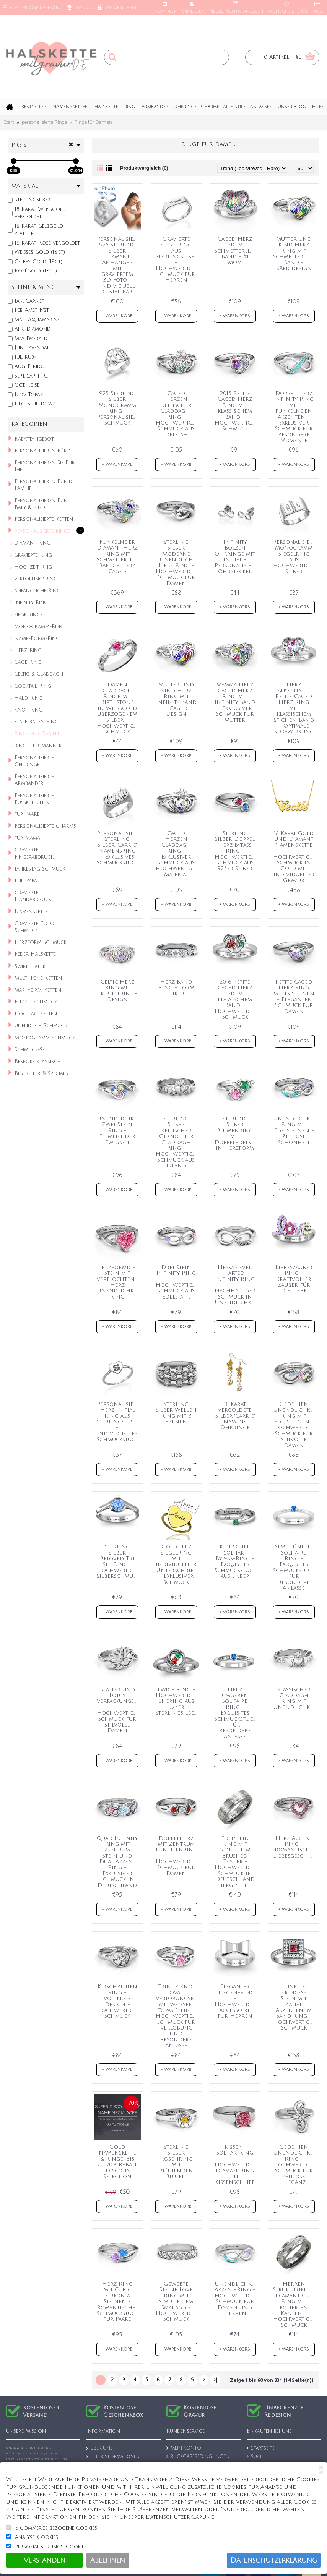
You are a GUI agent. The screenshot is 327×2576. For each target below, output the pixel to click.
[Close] (321, 2470)
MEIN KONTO (183, 2448)
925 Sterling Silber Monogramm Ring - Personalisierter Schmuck (119, 408)
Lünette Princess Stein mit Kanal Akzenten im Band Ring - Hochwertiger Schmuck (294, 2007)
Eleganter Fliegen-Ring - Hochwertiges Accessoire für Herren (236, 2001)
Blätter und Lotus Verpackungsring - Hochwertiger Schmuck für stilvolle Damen (119, 1710)
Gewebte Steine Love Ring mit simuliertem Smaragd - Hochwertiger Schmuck (177, 2301)
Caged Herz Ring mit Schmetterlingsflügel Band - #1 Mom (237, 251)
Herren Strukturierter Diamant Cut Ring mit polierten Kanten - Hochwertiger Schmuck (294, 2304)
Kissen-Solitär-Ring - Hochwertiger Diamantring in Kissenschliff (236, 2164)
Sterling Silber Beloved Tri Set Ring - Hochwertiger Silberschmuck (118, 1561)
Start (9, 122)
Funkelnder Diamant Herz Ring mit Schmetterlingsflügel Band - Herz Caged (119, 556)
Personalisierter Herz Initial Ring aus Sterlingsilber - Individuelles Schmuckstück (119, 1421)
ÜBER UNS (99, 2448)
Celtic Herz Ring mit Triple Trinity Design (117, 990)
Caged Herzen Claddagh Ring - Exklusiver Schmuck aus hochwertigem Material (178, 853)
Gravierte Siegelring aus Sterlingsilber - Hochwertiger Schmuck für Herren (177, 259)
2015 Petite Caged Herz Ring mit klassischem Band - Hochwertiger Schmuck (236, 411)
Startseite (261, 2448)
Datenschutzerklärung (274, 2560)
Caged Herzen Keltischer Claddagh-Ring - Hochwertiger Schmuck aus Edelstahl (177, 414)
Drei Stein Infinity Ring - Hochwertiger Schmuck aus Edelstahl (177, 1282)
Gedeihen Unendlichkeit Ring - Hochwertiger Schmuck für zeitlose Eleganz (295, 2164)
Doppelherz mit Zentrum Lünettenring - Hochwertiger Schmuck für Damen (177, 1855)
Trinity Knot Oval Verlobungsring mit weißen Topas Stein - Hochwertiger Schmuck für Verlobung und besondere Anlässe (178, 2016)
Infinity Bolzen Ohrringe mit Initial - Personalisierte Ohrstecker (237, 556)
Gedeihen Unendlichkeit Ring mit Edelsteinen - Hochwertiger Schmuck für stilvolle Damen (295, 1424)
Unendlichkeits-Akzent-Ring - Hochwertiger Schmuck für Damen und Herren (237, 2298)
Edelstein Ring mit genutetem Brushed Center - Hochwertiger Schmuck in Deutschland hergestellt (236, 1861)
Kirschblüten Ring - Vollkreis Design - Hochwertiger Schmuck (118, 2001)
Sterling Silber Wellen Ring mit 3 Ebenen (176, 1413)
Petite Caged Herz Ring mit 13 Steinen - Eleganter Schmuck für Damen (293, 996)
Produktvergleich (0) (144, 168)
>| (215, 2380)
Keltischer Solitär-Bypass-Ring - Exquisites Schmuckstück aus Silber (235, 1561)
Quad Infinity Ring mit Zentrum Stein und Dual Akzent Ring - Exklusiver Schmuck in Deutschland (117, 1861)
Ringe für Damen (93, 122)
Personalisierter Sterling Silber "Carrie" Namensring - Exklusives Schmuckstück (119, 848)
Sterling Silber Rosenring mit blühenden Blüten (176, 2161)
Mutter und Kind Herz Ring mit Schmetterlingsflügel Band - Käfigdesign (295, 253)
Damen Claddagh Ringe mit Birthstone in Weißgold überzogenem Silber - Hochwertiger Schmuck (118, 708)
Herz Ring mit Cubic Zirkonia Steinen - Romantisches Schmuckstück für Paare (117, 2301)
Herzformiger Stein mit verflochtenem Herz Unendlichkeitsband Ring (119, 1282)
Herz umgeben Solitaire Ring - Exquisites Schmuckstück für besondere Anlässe (235, 1713)
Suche (256, 2456)
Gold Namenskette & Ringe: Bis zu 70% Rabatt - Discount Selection (117, 2161)
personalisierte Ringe (44, 122)
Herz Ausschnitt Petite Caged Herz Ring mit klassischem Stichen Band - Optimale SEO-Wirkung (294, 708)
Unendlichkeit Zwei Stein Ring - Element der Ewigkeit (119, 1130)
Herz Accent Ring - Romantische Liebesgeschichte (295, 1847)
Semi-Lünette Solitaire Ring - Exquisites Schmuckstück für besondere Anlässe (293, 1567)
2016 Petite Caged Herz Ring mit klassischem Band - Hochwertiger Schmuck (236, 999)
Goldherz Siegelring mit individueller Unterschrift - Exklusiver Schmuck (176, 1564)
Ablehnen (107, 2560)
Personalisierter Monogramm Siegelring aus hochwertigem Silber (295, 556)
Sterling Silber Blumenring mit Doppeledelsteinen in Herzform (237, 1133)
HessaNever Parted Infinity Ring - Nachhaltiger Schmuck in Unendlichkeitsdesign (237, 1284)
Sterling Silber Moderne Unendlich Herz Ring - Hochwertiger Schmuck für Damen (177, 562)
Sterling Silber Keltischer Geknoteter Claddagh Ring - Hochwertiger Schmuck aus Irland (177, 1142)
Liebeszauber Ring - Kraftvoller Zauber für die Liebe (293, 1279)
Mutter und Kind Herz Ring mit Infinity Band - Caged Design (176, 699)
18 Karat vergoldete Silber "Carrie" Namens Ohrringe (235, 1416)
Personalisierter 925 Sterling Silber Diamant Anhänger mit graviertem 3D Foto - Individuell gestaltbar (119, 265)
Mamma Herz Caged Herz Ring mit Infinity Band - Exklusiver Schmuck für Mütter (235, 702)
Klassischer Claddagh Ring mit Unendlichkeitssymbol (295, 1698)
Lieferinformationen (113, 2457)
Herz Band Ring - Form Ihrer (176, 988)
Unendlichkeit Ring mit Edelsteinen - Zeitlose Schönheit (295, 1130)
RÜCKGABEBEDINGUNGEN (197, 2456)
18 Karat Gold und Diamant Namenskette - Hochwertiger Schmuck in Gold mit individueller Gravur (294, 856)
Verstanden (44, 2560)
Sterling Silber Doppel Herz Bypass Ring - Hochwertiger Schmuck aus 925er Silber (236, 850)
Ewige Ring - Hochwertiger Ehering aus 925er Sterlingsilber (177, 1701)
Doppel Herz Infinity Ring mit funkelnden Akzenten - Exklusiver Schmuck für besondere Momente (294, 417)
